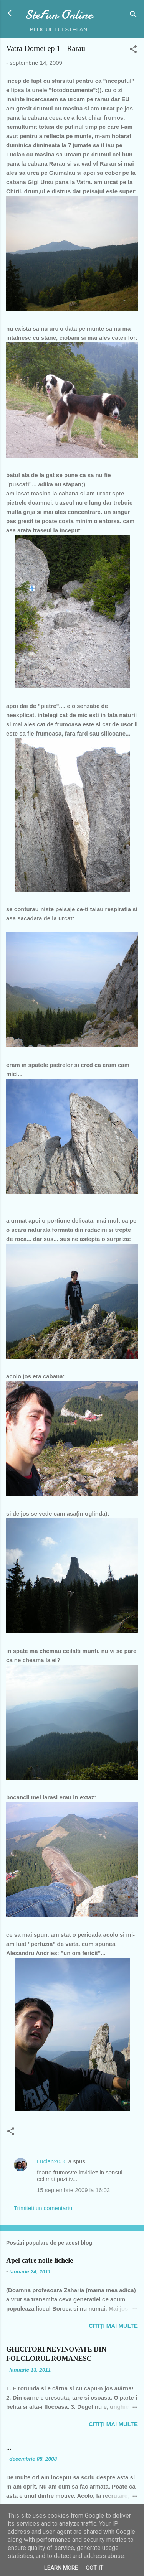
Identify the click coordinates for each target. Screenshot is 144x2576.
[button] (133, 50)
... (9, 2447)
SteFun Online (59, 14)
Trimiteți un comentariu (43, 2208)
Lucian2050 (52, 2161)
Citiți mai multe (113, 2326)
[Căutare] (133, 15)
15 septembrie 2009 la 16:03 (73, 2190)
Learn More (61, 2567)
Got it (94, 2567)
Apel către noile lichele (39, 2260)
